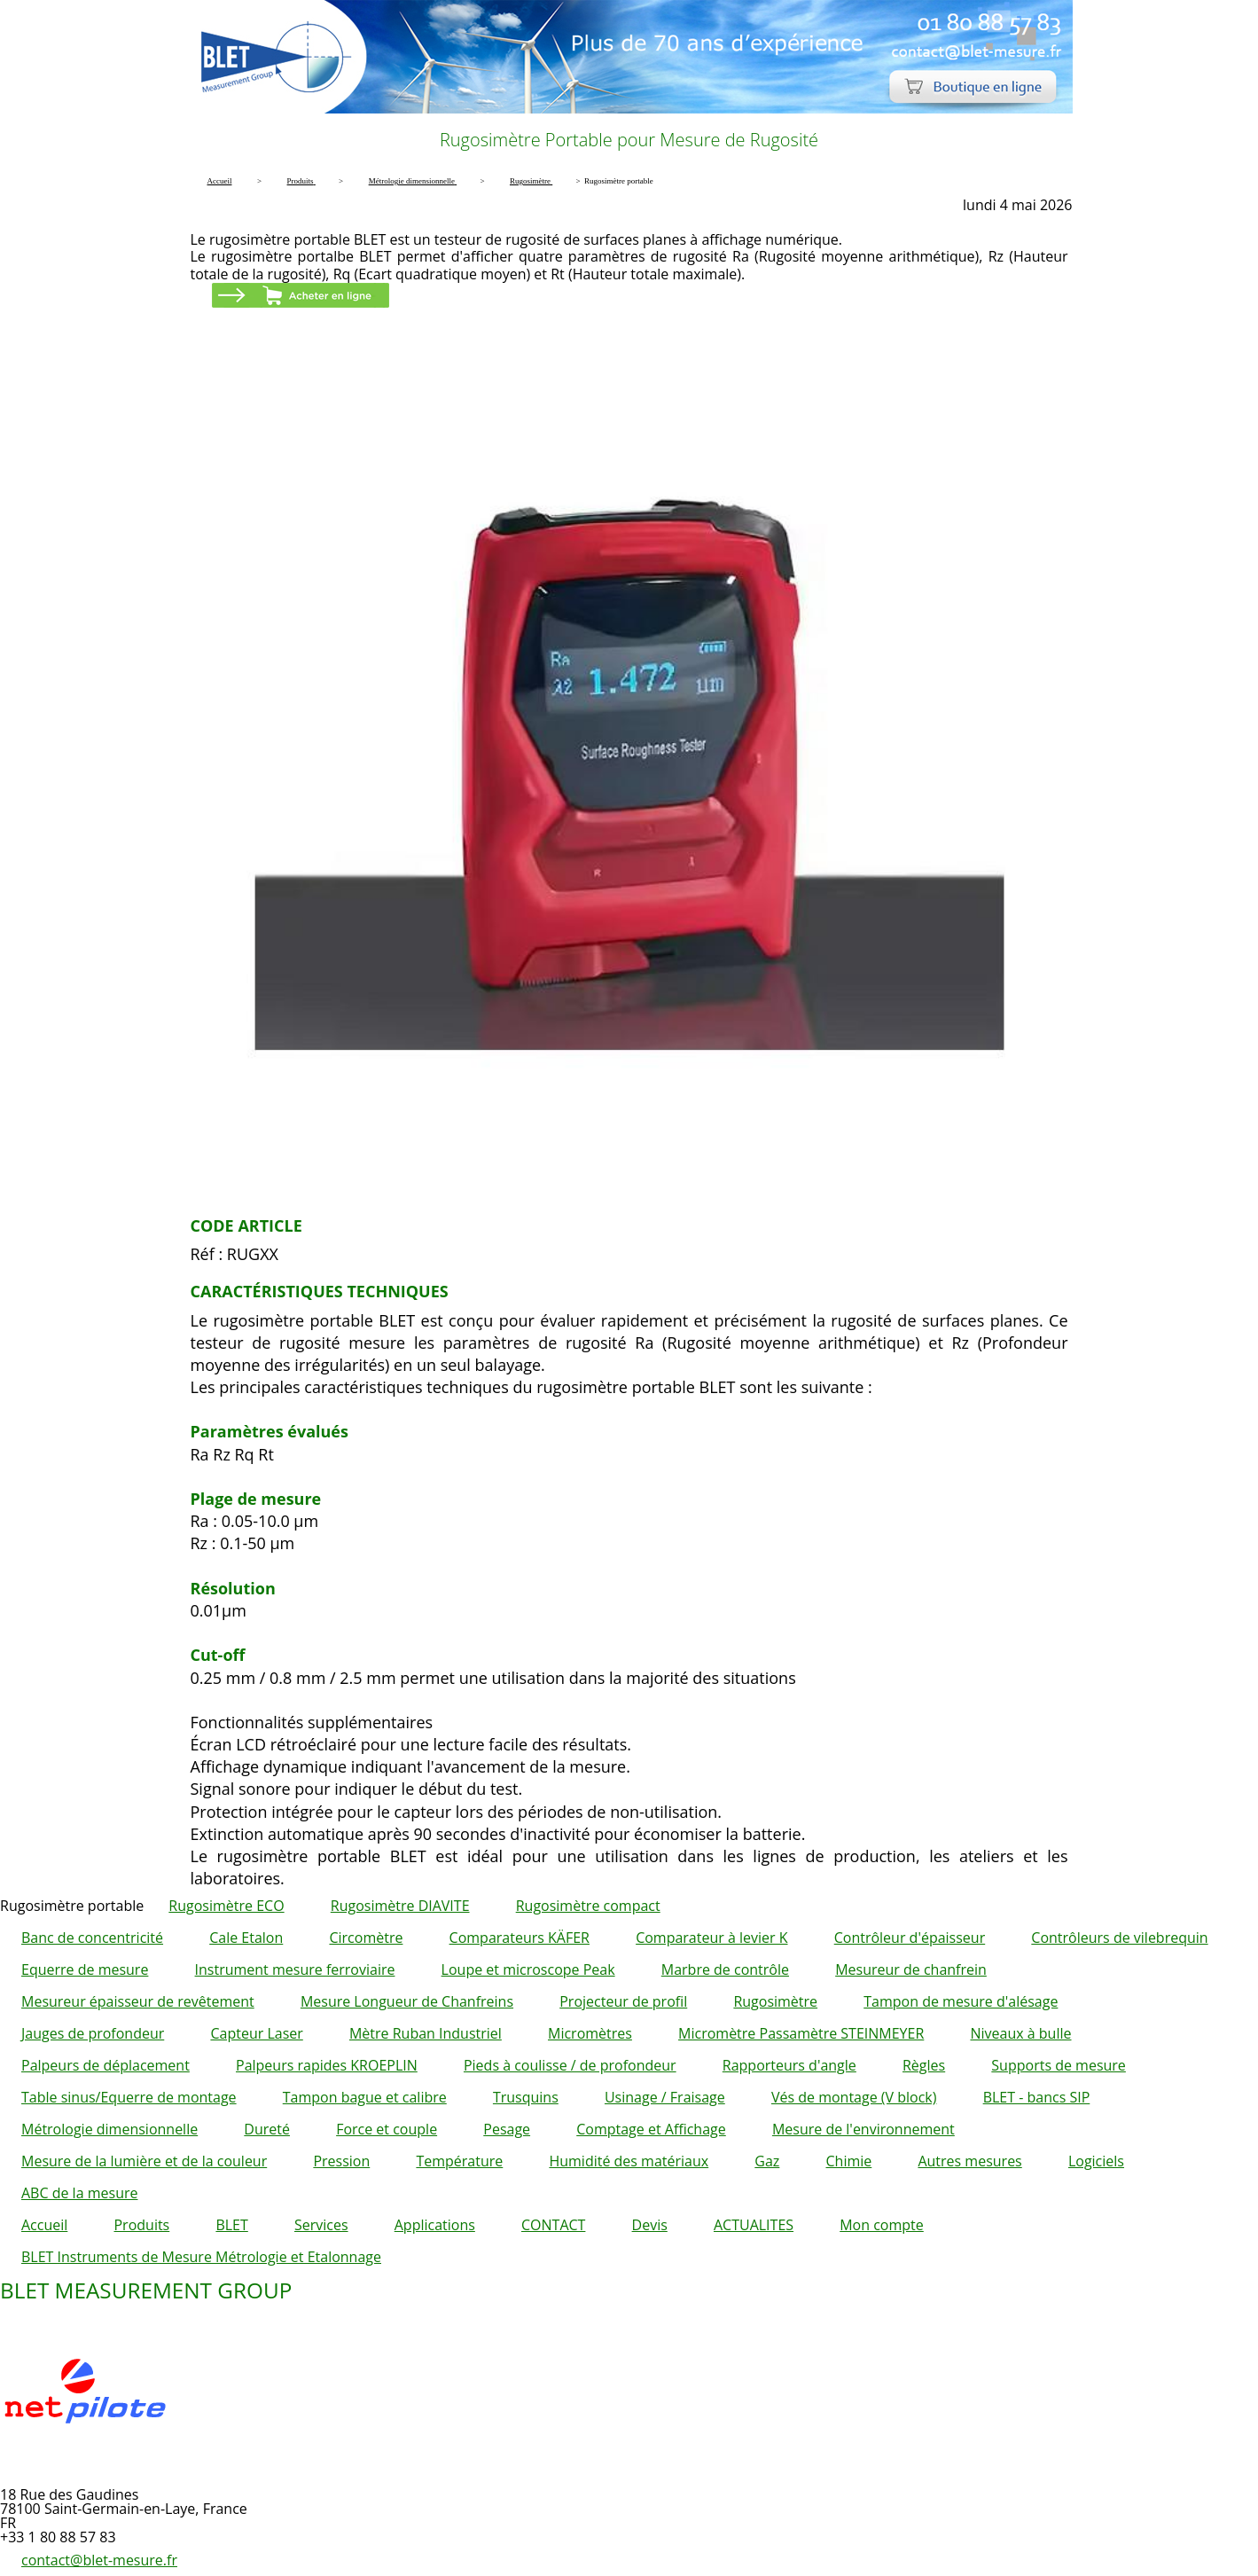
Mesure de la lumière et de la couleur (144, 2161)
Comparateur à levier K (711, 1937)
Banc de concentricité (92, 1937)
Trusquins (526, 2097)
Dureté (267, 2129)
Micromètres (590, 2033)
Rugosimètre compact (588, 1905)
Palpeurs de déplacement (105, 2065)
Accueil (44, 2225)
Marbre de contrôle (725, 1969)
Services (321, 2225)
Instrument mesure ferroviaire (295, 1969)
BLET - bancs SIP (1036, 2097)
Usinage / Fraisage (665, 2097)
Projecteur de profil (623, 2001)
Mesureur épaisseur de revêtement (137, 2001)
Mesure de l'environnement (863, 2129)
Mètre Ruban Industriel (425, 2033)
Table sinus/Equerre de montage (129, 2097)
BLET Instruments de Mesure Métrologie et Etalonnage (201, 2257)
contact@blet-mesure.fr (99, 2560)
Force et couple (386, 2129)
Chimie (849, 2161)
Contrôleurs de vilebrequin (1119, 1937)
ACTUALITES (753, 2225)
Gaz (766, 2161)
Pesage (506, 2129)
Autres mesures (969, 2161)
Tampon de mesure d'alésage (960, 2001)
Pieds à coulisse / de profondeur (570, 2065)
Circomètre (365, 1937)
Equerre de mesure (84, 1969)
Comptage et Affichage (651, 2129)
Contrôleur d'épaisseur (910, 1937)
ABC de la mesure (79, 2193)
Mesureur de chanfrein (911, 1969)
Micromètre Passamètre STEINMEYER (801, 2033)
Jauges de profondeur (92, 2033)
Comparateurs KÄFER (519, 1937)
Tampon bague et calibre (365, 2097)
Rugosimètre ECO (226, 1905)
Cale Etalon (246, 1937)
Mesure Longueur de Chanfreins (407, 2001)
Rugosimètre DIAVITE (400, 1905)
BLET (231, 2225)
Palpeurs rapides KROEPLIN (327, 2065)
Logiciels (1096, 2161)
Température (459, 2161)
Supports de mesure (1058, 2065)
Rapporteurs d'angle (789, 2065)
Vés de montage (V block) (854, 2097)
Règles (923, 2065)
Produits (141, 2225)
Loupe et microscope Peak (528, 1969)
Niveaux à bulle (1020, 2033)
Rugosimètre (775, 2001)
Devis (650, 2225)
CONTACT (553, 2225)
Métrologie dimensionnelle (109, 2129)
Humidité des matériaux (628, 2161)
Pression (341, 2161)
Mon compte (882, 2225)
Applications (435, 2225)
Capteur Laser (256, 2033)
